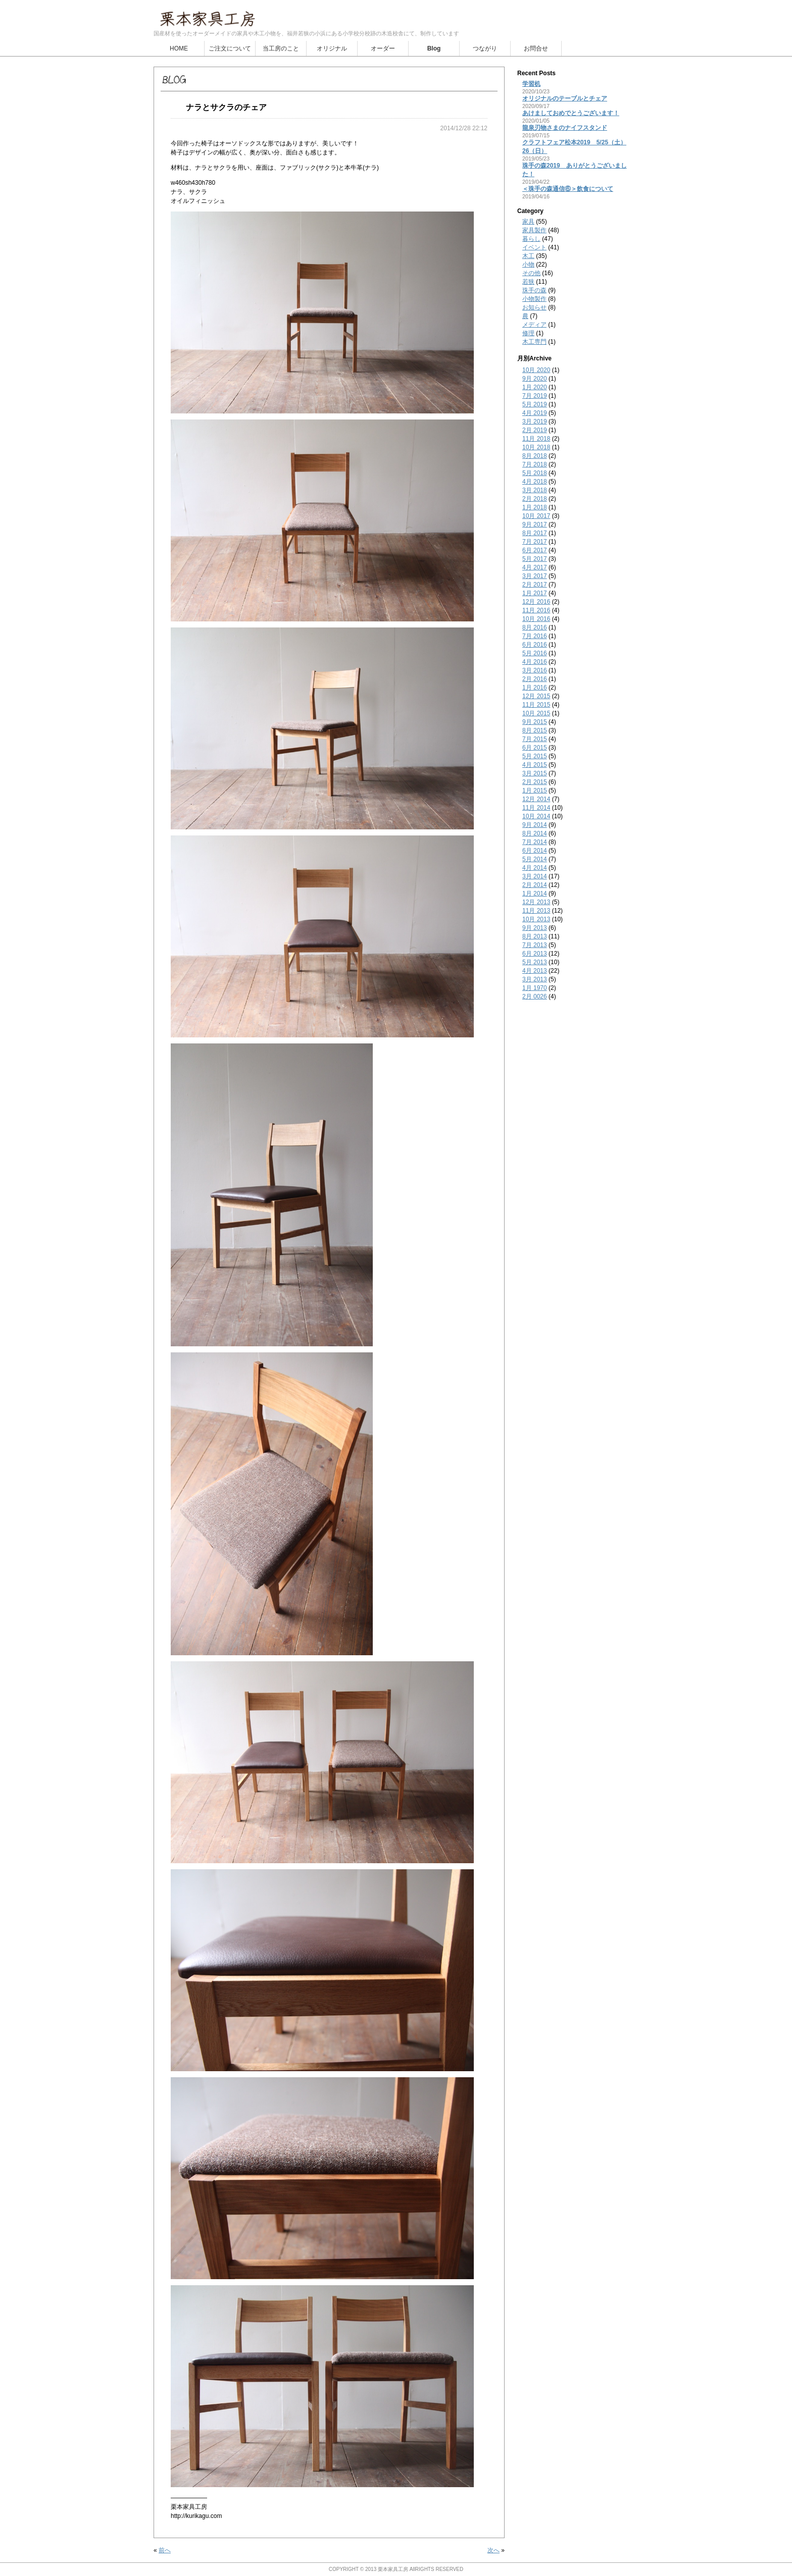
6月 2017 (534, 550)
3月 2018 (534, 490)
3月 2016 (534, 670)
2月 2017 (534, 584)
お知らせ (534, 307)
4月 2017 (534, 567)
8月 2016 (534, 627)
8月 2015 (534, 730)
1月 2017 (534, 593)
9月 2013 (534, 927)
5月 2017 (534, 558)
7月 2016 (534, 636)
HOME (179, 48)
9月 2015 (534, 721)
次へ (493, 2550)
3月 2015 (534, 773)
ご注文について (230, 48)
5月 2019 (534, 404)
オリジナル (332, 48)
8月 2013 (534, 936)
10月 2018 (536, 447)
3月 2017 (534, 576)
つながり (485, 48)
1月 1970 (534, 987)
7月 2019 (534, 395)
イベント (534, 247)
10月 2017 (536, 515)
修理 (528, 333)
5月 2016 (534, 653)
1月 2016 (534, 687)
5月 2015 (534, 756)
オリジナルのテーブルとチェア (564, 98)
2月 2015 (534, 781)
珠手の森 (534, 290)
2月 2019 (534, 430)
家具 (528, 221)
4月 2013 (534, 970)
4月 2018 (534, 481)
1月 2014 (534, 893)
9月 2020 (534, 378)
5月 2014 (534, 859)
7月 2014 (534, 842)
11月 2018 (536, 438)
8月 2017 (534, 533)
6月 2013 (534, 953)
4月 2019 (534, 412)
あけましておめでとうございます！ (570, 113)
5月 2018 (534, 473)
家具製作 (534, 230)
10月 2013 (536, 919)
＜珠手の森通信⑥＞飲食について (567, 188)
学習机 (531, 83)
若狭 (528, 281)
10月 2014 (536, 816)
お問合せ (536, 48)
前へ (165, 2550)
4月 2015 (534, 764)
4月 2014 (534, 867)
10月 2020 (536, 370)
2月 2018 (534, 498)
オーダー (383, 48)
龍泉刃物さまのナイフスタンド (564, 127)
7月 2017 (534, 541)
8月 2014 (534, 833)
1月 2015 (534, 790)
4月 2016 (534, 661)
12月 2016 (536, 601)
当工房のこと (281, 48)
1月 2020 (534, 387)
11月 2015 (536, 704)
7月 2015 (534, 739)
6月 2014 (534, 850)
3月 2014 (534, 876)
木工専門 (534, 341)
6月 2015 (534, 747)
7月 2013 (534, 945)
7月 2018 (534, 464)
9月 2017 (534, 524)
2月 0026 (534, 996)
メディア (534, 324)
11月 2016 (536, 610)
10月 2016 (536, 618)
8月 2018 (534, 455)
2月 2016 (534, 678)
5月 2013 (534, 962)
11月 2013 (536, 910)
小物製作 (534, 298)
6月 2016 (534, 644)
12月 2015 (536, 696)
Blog (434, 48)
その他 (531, 273)
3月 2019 (534, 421)
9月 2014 (534, 824)
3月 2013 (534, 979)
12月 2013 (536, 902)
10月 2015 (536, 713)
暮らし (531, 238)
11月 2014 (536, 807)
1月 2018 (534, 507)
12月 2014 (536, 799)
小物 (528, 264)
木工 (528, 255)
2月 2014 (534, 884)
